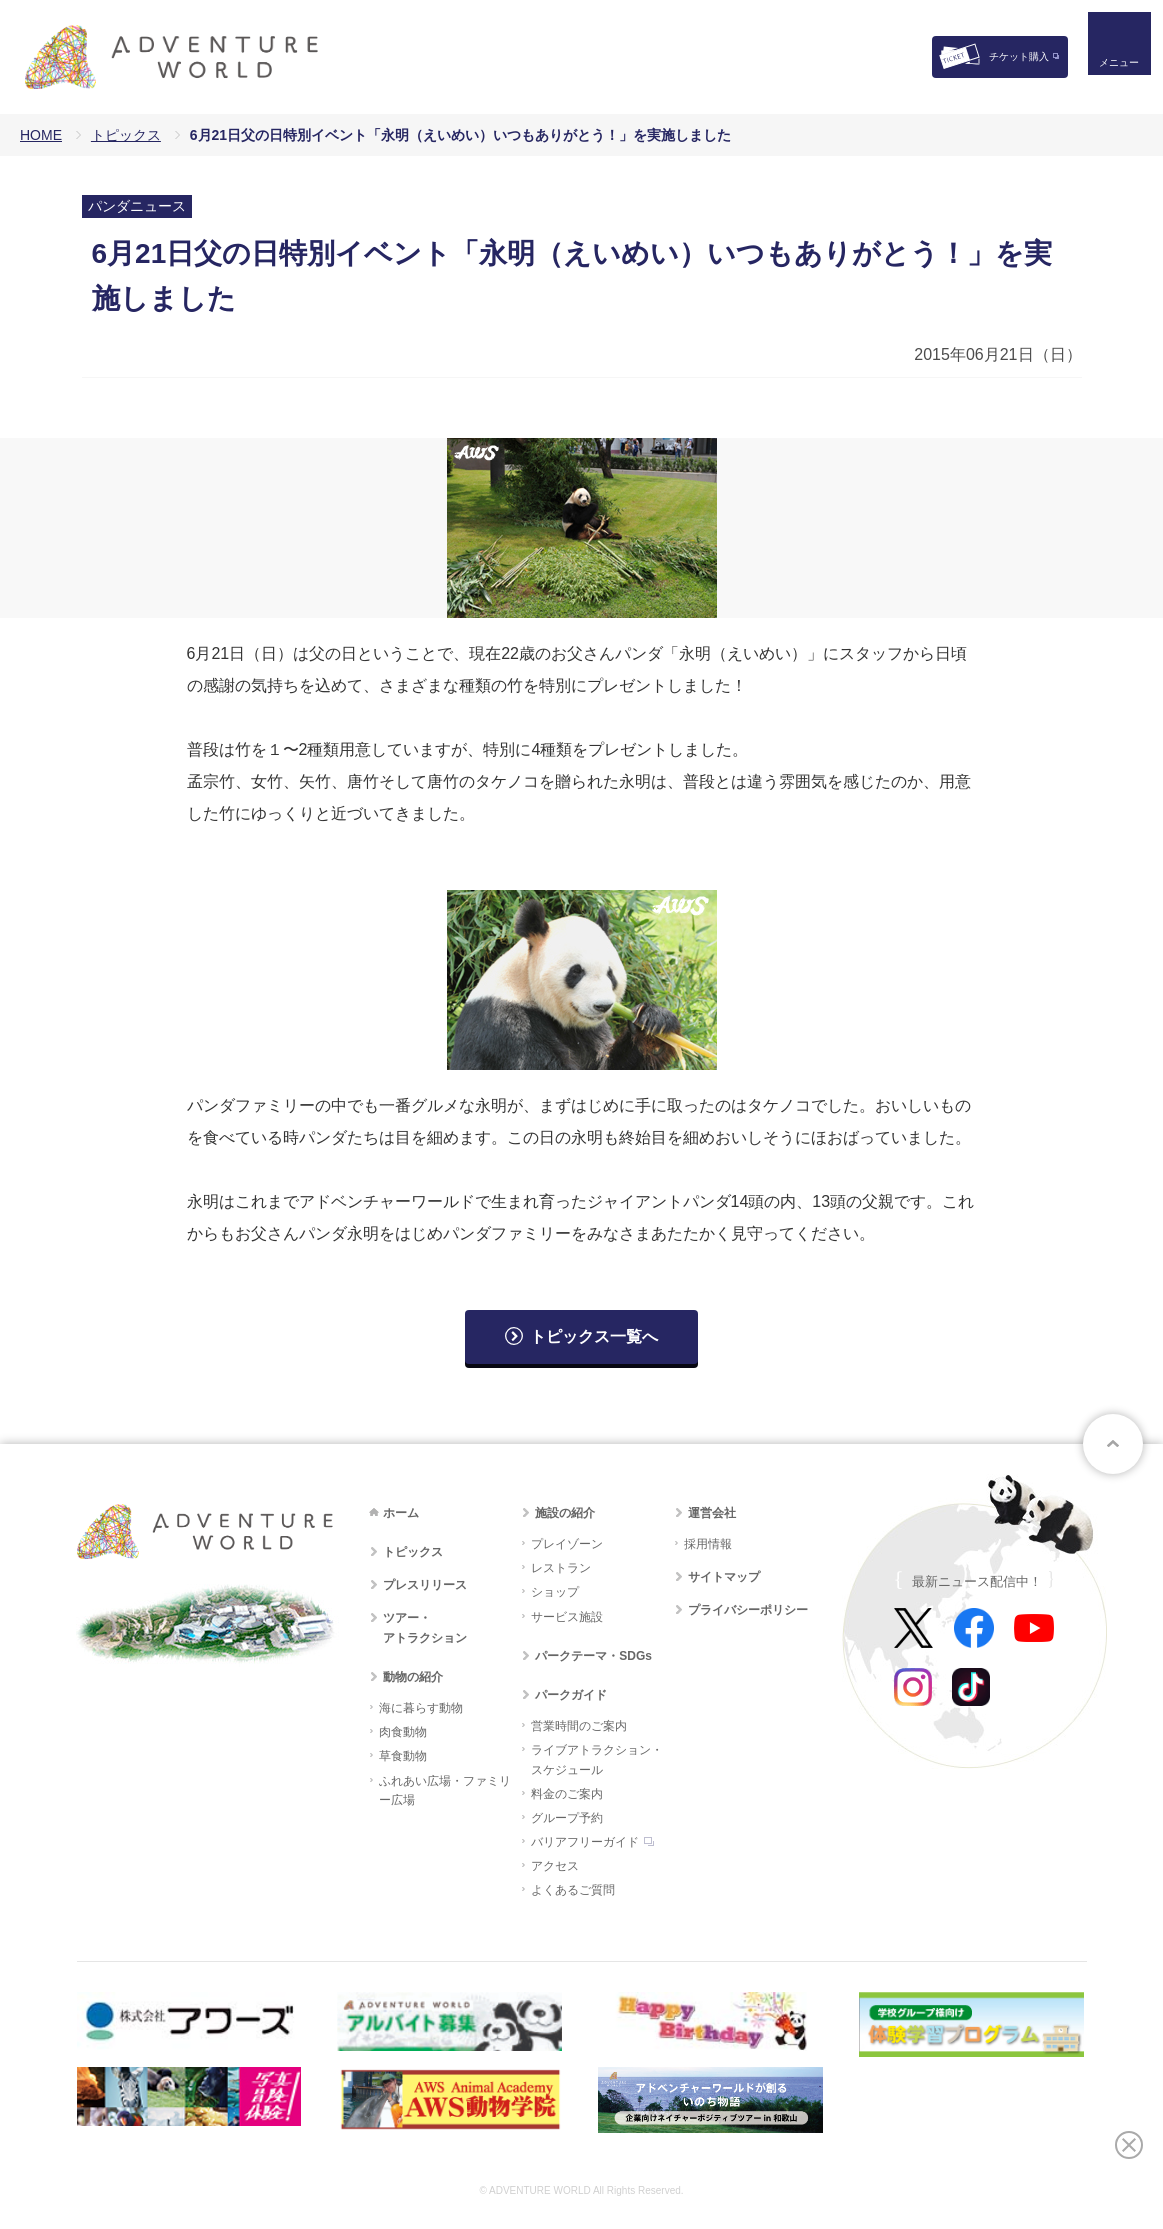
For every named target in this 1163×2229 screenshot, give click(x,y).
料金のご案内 (567, 1794)
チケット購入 (1019, 56)
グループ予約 (567, 1818)
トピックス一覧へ (594, 1336)
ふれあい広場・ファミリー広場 (445, 1790)
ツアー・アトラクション (425, 1627)
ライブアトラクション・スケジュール (597, 1759)
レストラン (561, 1568)
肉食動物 (403, 1732)
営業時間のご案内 (579, 1726)
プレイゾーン (567, 1544)
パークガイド (571, 1695)
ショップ (555, 1592)
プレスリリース (425, 1585)
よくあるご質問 (573, 1890)
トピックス (126, 135)
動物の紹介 (413, 1677)
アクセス (555, 1866)
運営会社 (712, 1513)
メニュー (1107, 75)
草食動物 (403, 1756)
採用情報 (708, 1544)
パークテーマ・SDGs (593, 1656)
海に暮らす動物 (421, 1708)
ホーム (401, 1513)
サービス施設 (567, 1617)
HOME (41, 135)
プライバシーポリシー (748, 1610)
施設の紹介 (565, 1513)
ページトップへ (1113, 1444)
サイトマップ (724, 1577)
